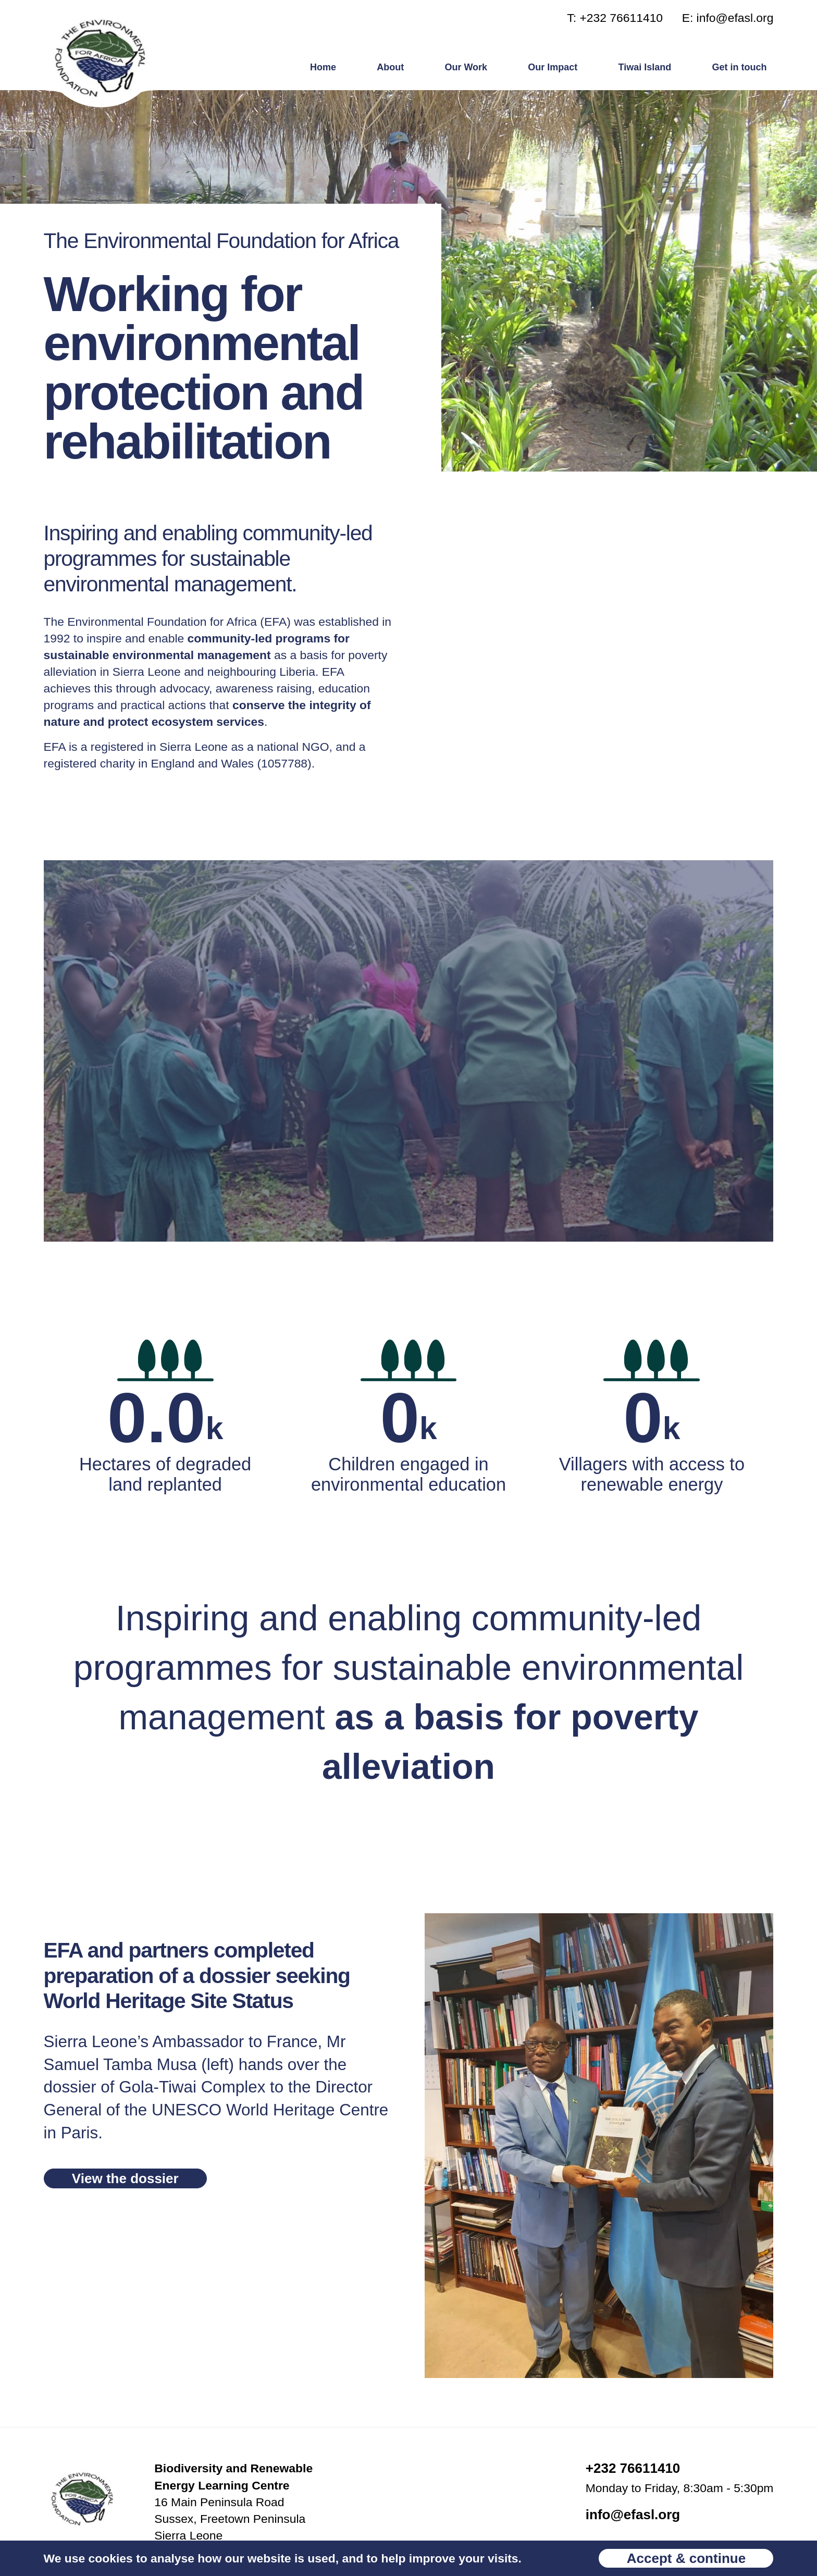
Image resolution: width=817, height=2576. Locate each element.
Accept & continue (686, 2558)
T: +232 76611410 (615, 17)
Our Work (465, 67)
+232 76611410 (633, 2468)
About (390, 67)
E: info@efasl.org (728, 17)
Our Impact (552, 67)
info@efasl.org (633, 2514)
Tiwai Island (645, 67)
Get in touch (739, 67)
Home (323, 67)
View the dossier (125, 2178)
